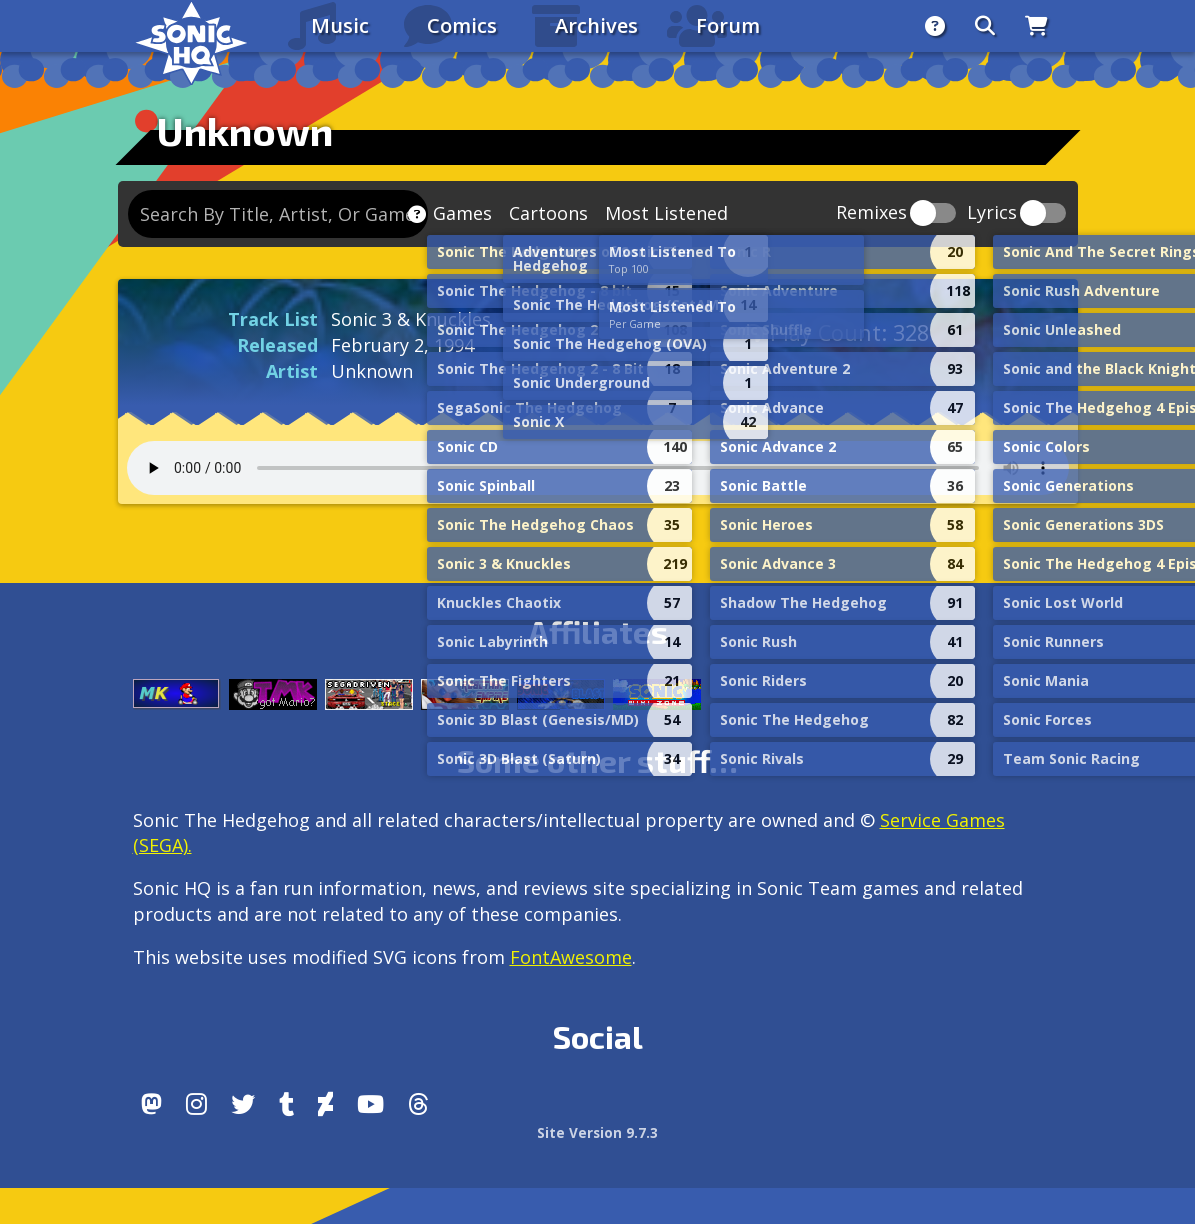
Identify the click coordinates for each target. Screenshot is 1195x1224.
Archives (596, 25)
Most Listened (666, 213)
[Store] (1036, 26)
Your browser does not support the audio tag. (598, 468)
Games (462, 213)
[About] (935, 26)
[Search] (985, 26)
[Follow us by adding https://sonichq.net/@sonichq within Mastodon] (151, 1104)
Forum (728, 25)
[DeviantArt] (325, 1104)
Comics (462, 25)
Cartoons (548, 213)
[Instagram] (196, 1104)
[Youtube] (370, 1104)
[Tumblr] (286, 1104)
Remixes (871, 213)
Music (340, 25)
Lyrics (992, 213)
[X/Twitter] (243, 1104)
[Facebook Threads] (418, 1104)
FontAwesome (571, 957)
